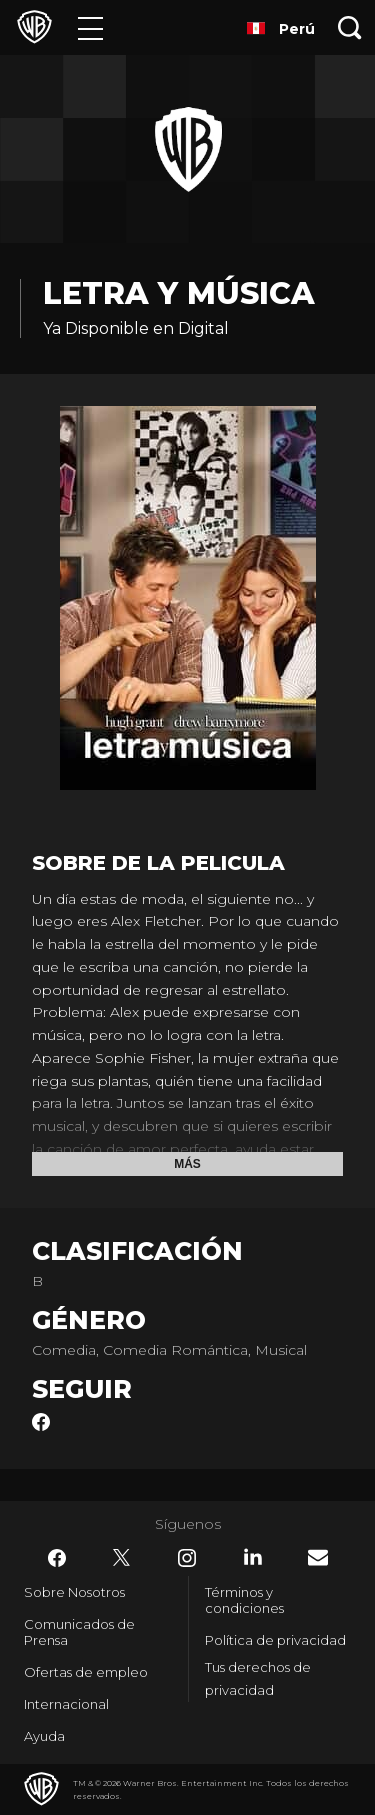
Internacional (66, 1704)
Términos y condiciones (244, 1600)
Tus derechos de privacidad (258, 1678)
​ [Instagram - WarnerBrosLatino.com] (187, 1558)
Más (187, 1164)
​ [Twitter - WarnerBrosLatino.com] (122, 1558)
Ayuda (44, 1736)
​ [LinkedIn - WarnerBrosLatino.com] (253, 1557)
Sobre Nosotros (74, 1592)
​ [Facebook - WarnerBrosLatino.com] (57, 1558)
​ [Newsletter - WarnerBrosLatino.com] (318, 1557)
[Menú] (90, 27)
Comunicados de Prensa (79, 1632)
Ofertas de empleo (86, 1672)
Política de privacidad (275, 1640)
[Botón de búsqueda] (350, 27)
